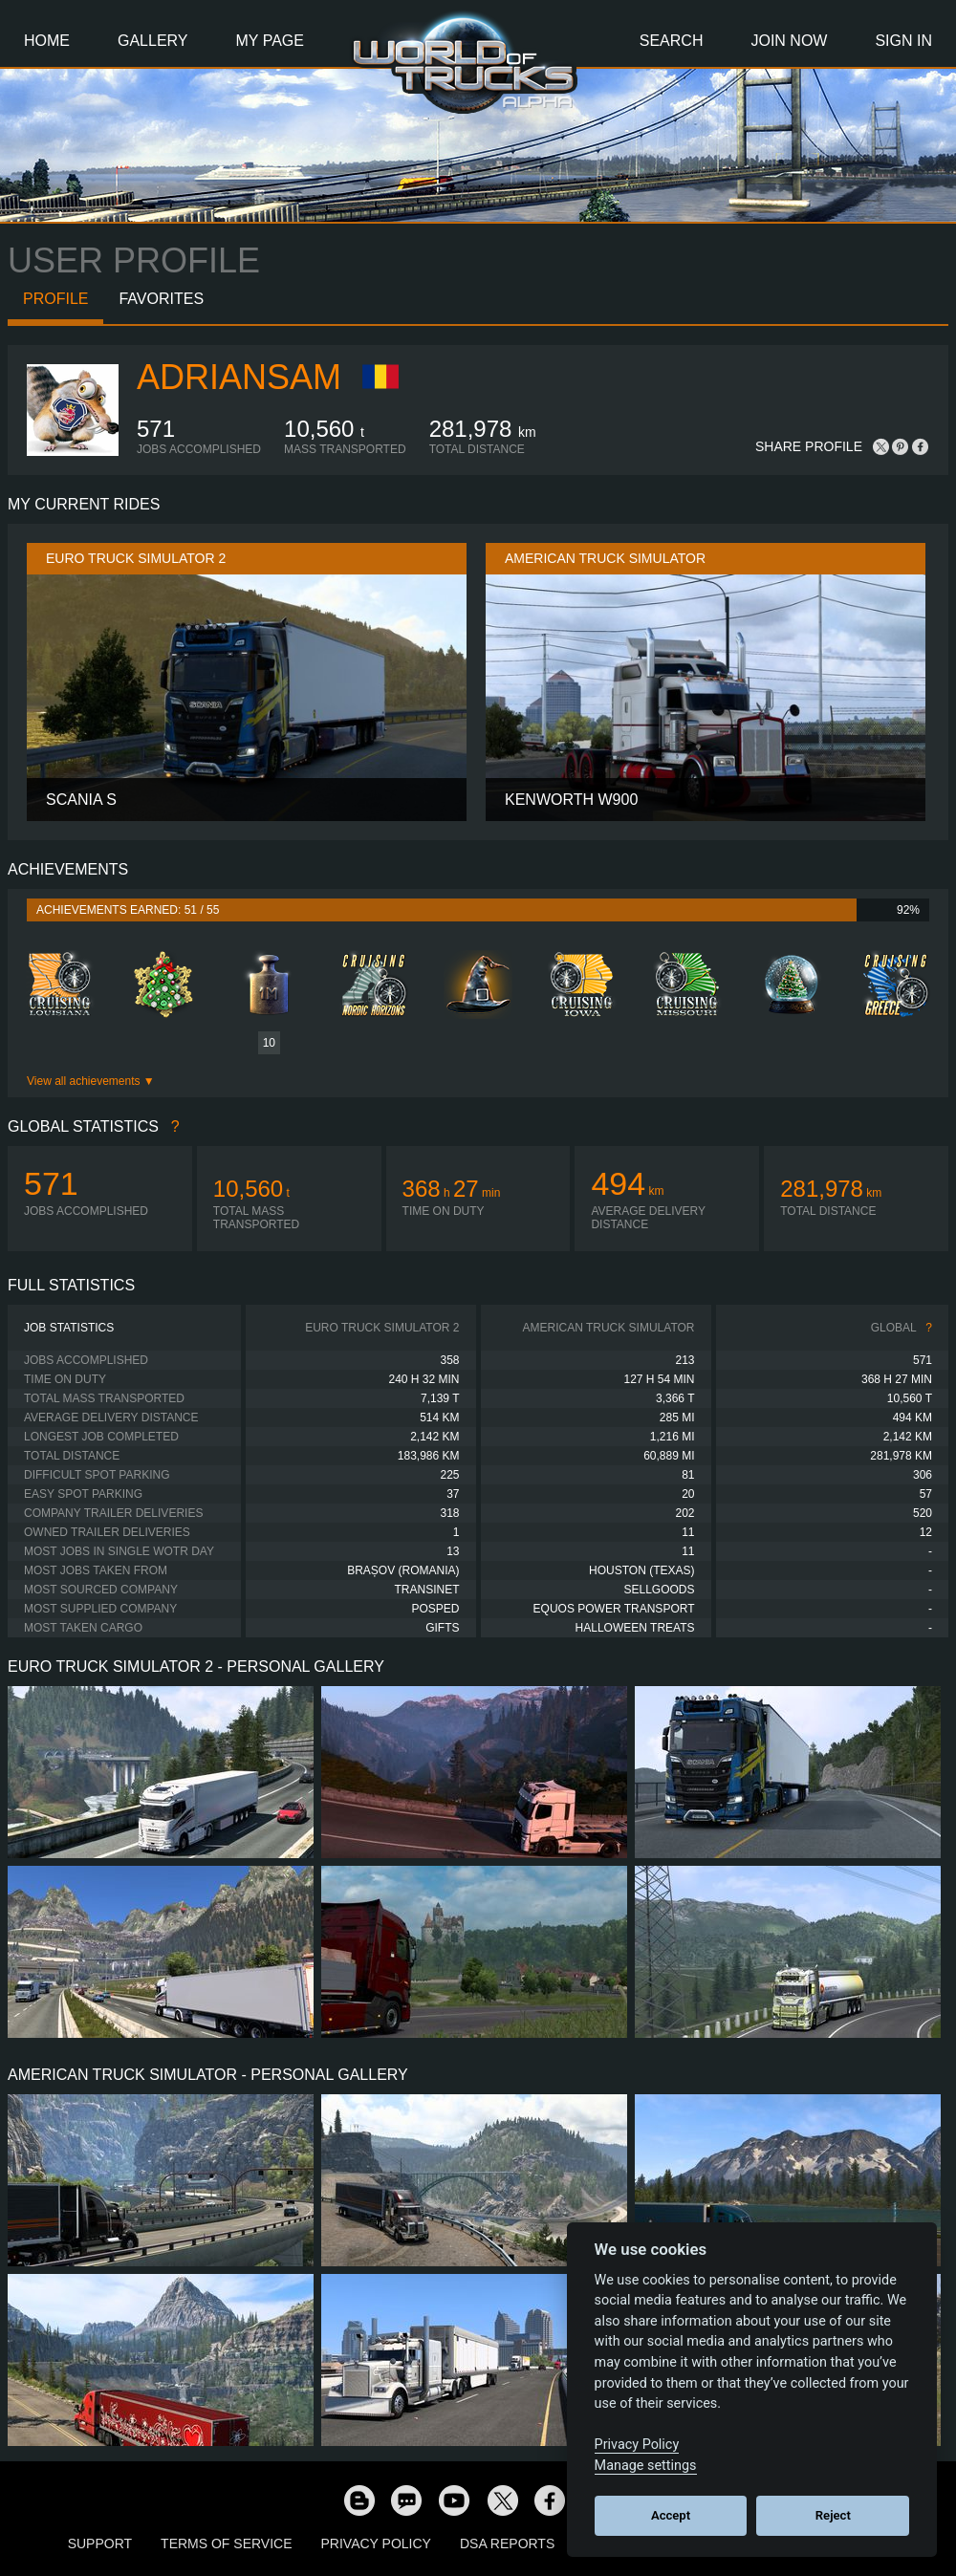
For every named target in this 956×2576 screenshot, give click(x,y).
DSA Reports (507, 2543)
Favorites (161, 299)
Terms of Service (226, 2543)
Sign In (903, 40)
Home (47, 40)
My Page (270, 40)
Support (100, 2543)
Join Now (788, 40)
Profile (55, 299)
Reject (833, 2515)
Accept (670, 2515)
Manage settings (646, 2465)
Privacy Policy (376, 2543)
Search (672, 40)
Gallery (153, 40)
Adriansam (239, 377)
